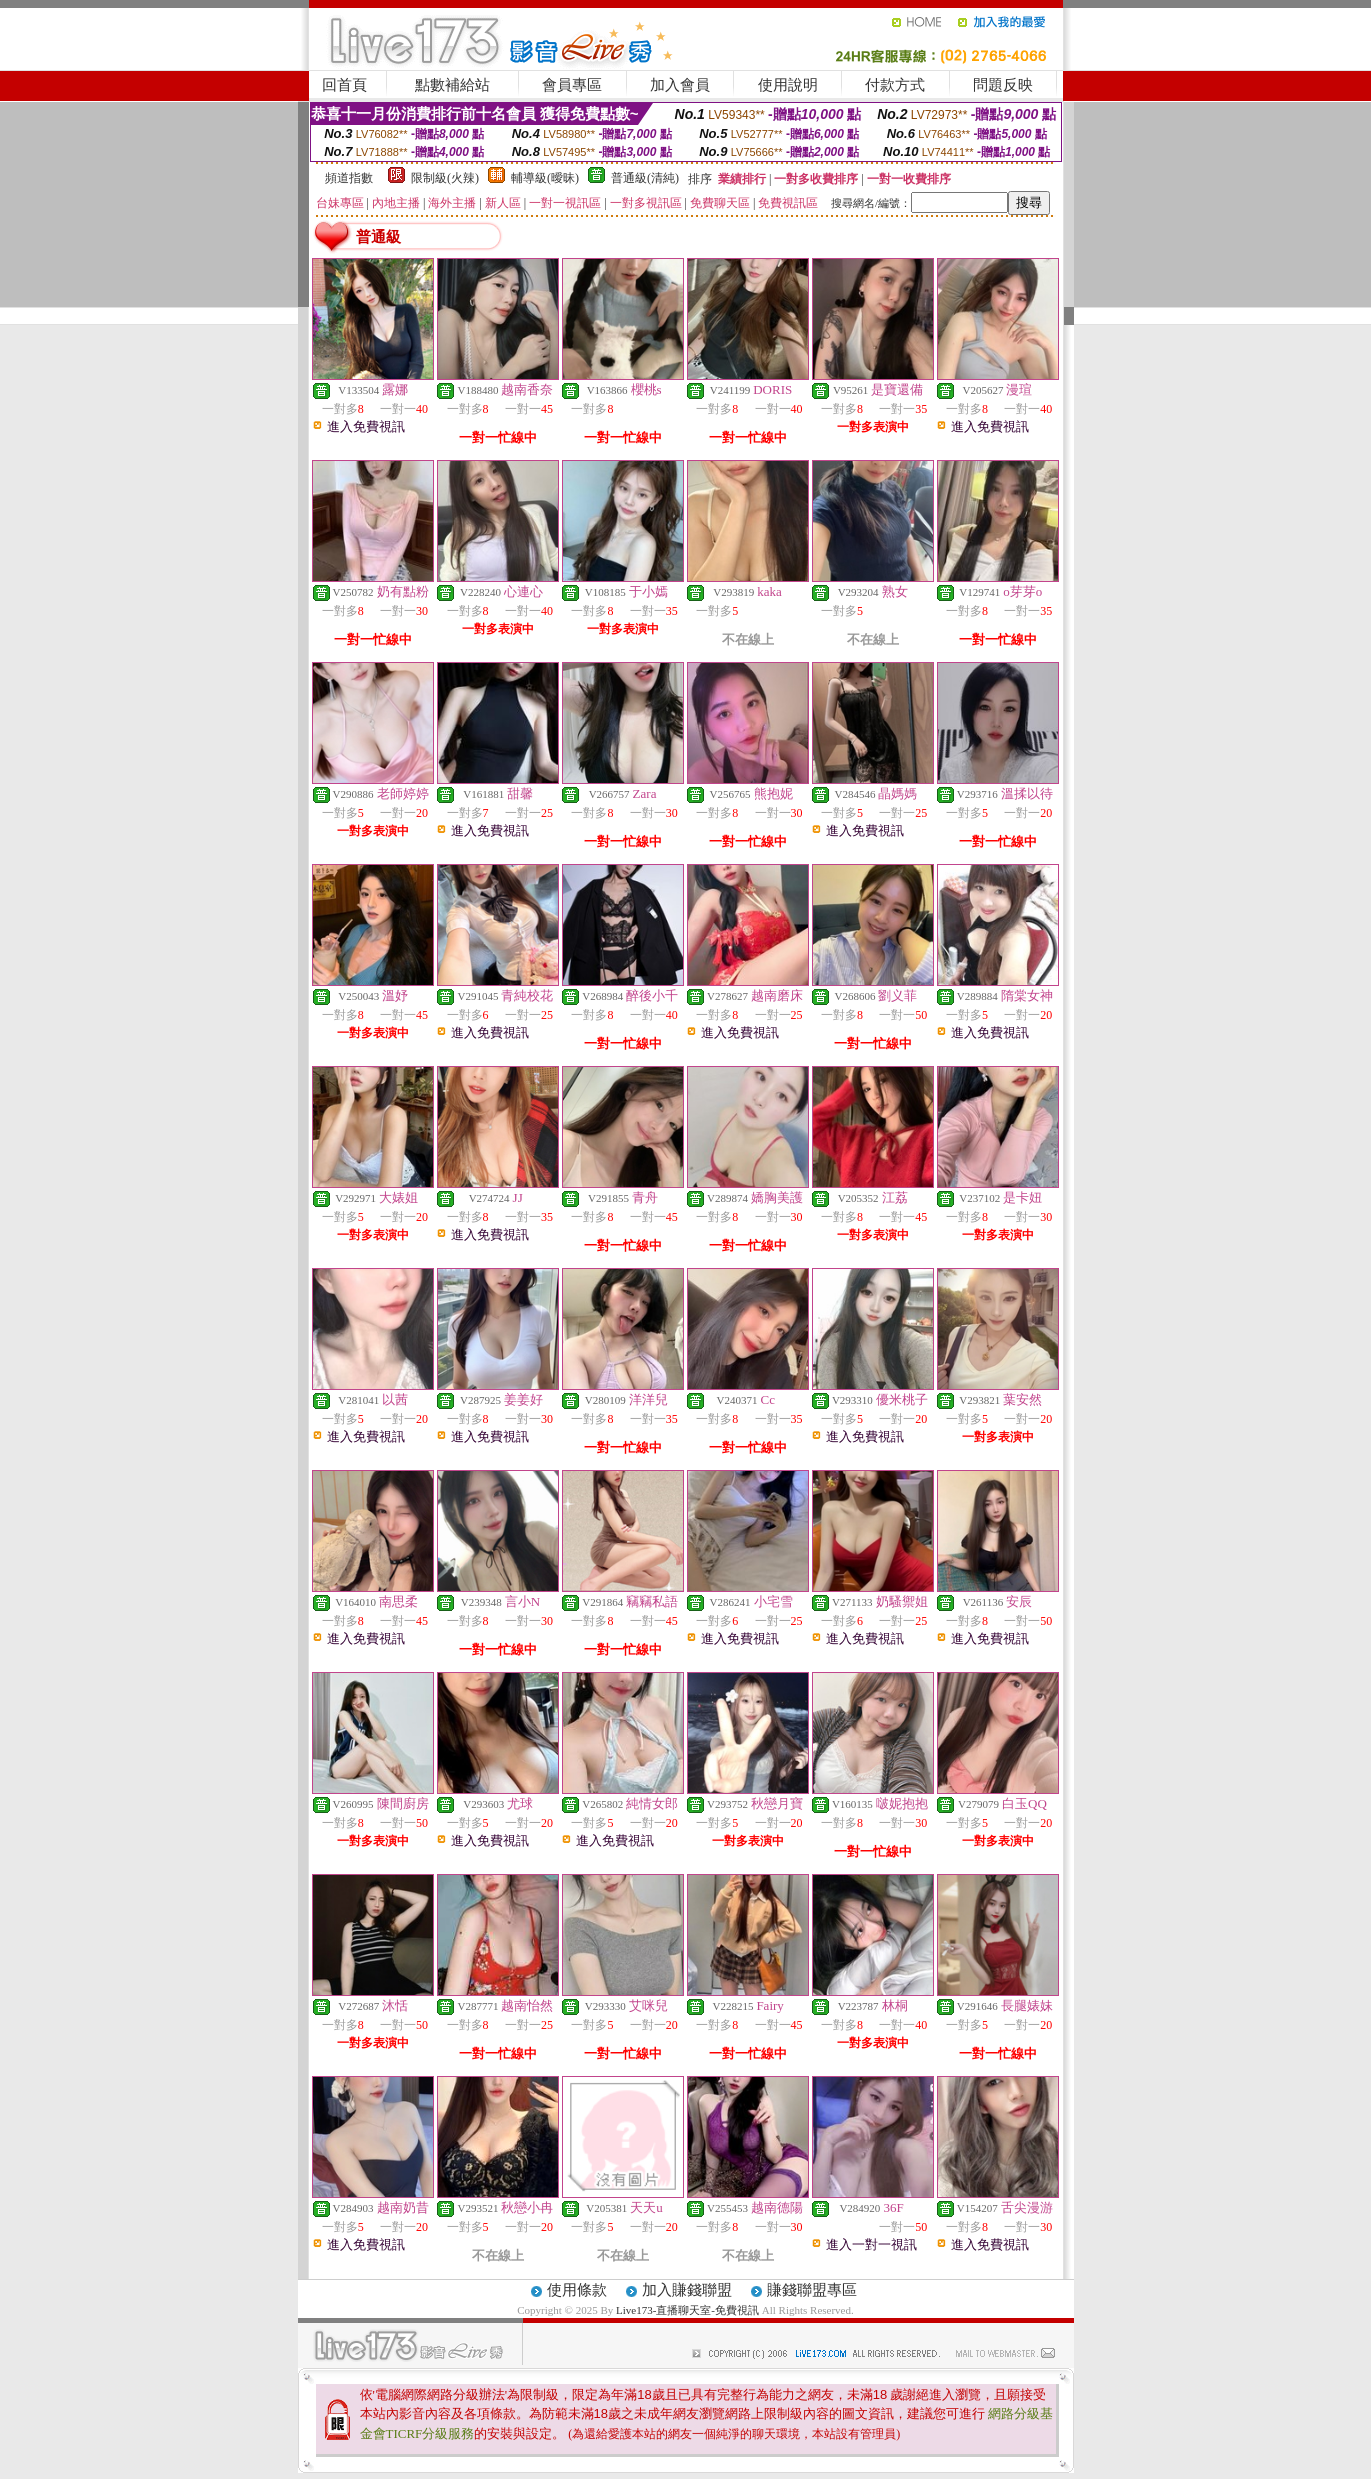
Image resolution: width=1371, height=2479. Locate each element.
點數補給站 (452, 85)
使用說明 (788, 85)
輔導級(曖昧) (545, 178)
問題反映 (1003, 85)
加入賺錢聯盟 (687, 2290)
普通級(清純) (645, 178)
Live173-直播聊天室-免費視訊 (687, 2310)
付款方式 (895, 85)
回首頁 (344, 85)
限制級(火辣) (445, 178)
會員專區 (572, 85)
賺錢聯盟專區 (812, 2290)
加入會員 (680, 85)
